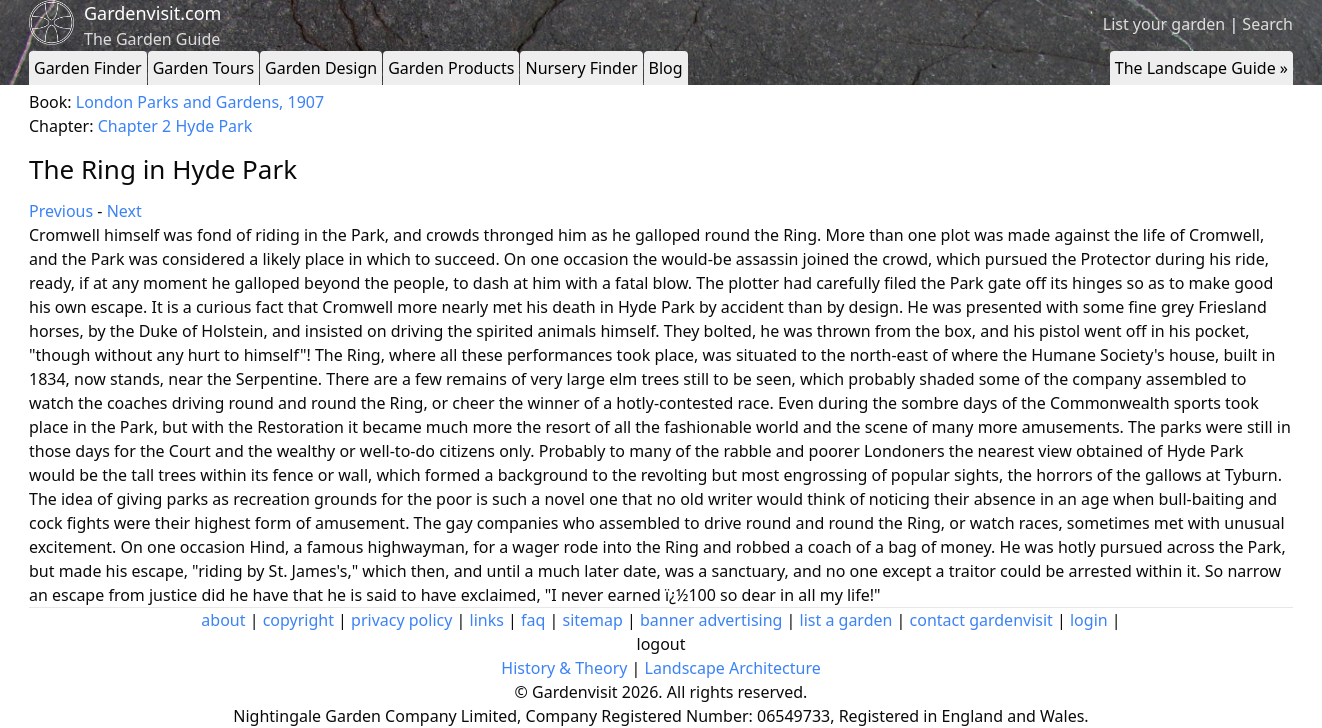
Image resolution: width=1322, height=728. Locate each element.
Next (124, 211)
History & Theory (564, 668)
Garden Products (451, 68)
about (223, 620)
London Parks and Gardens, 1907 (200, 102)
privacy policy (401, 620)
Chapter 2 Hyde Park (175, 126)
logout (661, 644)
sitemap (593, 620)
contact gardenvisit (981, 620)
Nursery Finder (581, 68)
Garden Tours (203, 68)
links (487, 620)
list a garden (846, 620)
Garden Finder (88, 68)
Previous (61, 211)
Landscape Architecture (733, 668)
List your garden (1164, 24)
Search (1267, 24)
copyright (298, 620)
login (1089, 620)
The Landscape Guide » (1201, 68)
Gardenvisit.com (152, 13)
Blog (666, 68)
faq (533, 620)
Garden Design (321, 68)
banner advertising (711, 620)
